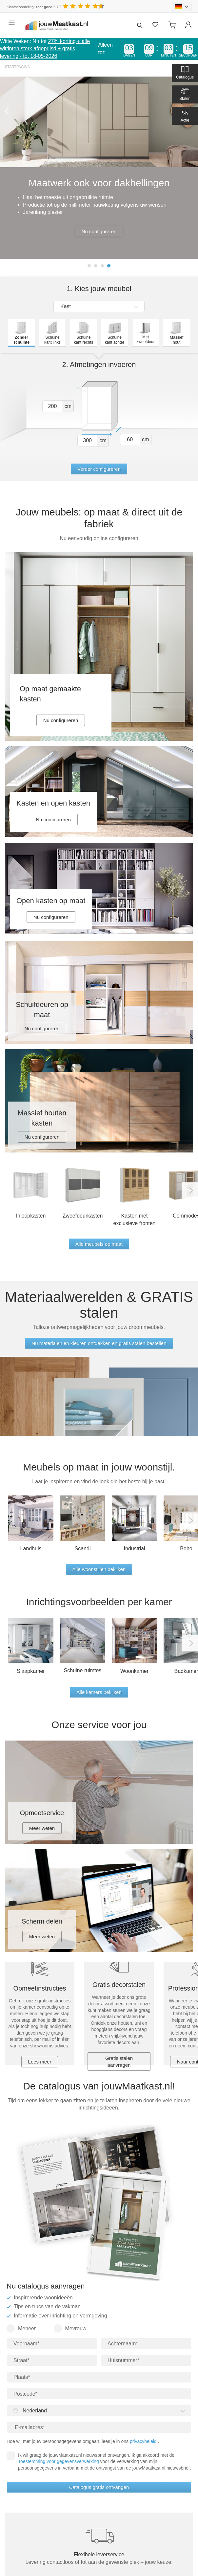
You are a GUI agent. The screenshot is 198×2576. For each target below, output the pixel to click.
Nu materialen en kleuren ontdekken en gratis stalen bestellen (98, 1343)
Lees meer (39, 2061)
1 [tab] (89, 265)
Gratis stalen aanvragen (119, 2061)
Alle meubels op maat (99, 1244)
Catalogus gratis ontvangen (99, 2487)
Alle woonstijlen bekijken (99, 1569)
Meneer (21, 2328)
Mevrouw (70, 2328)
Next (190, 1190)
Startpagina (17, 67)
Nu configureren (99, 231)
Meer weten (42, 1828)
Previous (8, 111)
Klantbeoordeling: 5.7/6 (34, 7)
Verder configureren (99, 469)
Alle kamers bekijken (99, 1692)
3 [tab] (102, 265)
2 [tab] (95, 265)
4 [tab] (108, 265)
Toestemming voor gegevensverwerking (58, 2461)
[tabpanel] (99, 168)
